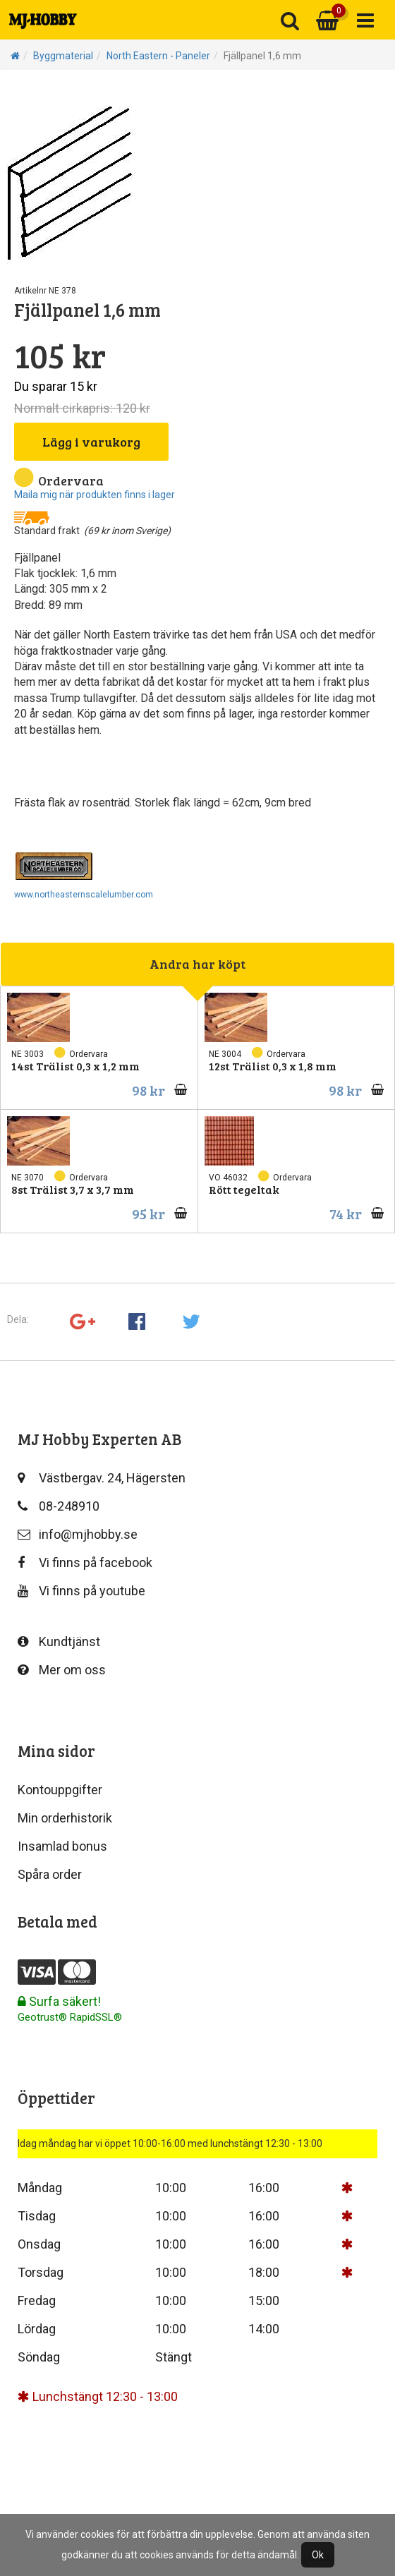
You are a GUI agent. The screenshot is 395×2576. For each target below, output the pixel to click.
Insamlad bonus (62, 1846)
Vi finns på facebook (85, 1562)
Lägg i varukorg (91, 441)
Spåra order (50, 1874)
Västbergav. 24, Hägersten (102, 1477)
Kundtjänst (59, 1641)
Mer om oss (62, 1669)
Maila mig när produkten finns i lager (94, 494)
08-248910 (58, 1506)
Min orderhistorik (65, 1817)
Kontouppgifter (60, 1789)
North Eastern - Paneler (158, 55)
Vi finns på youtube (81, 1590)
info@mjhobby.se (78, 1534)
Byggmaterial (63, 55)
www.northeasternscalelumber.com (83, 895)
